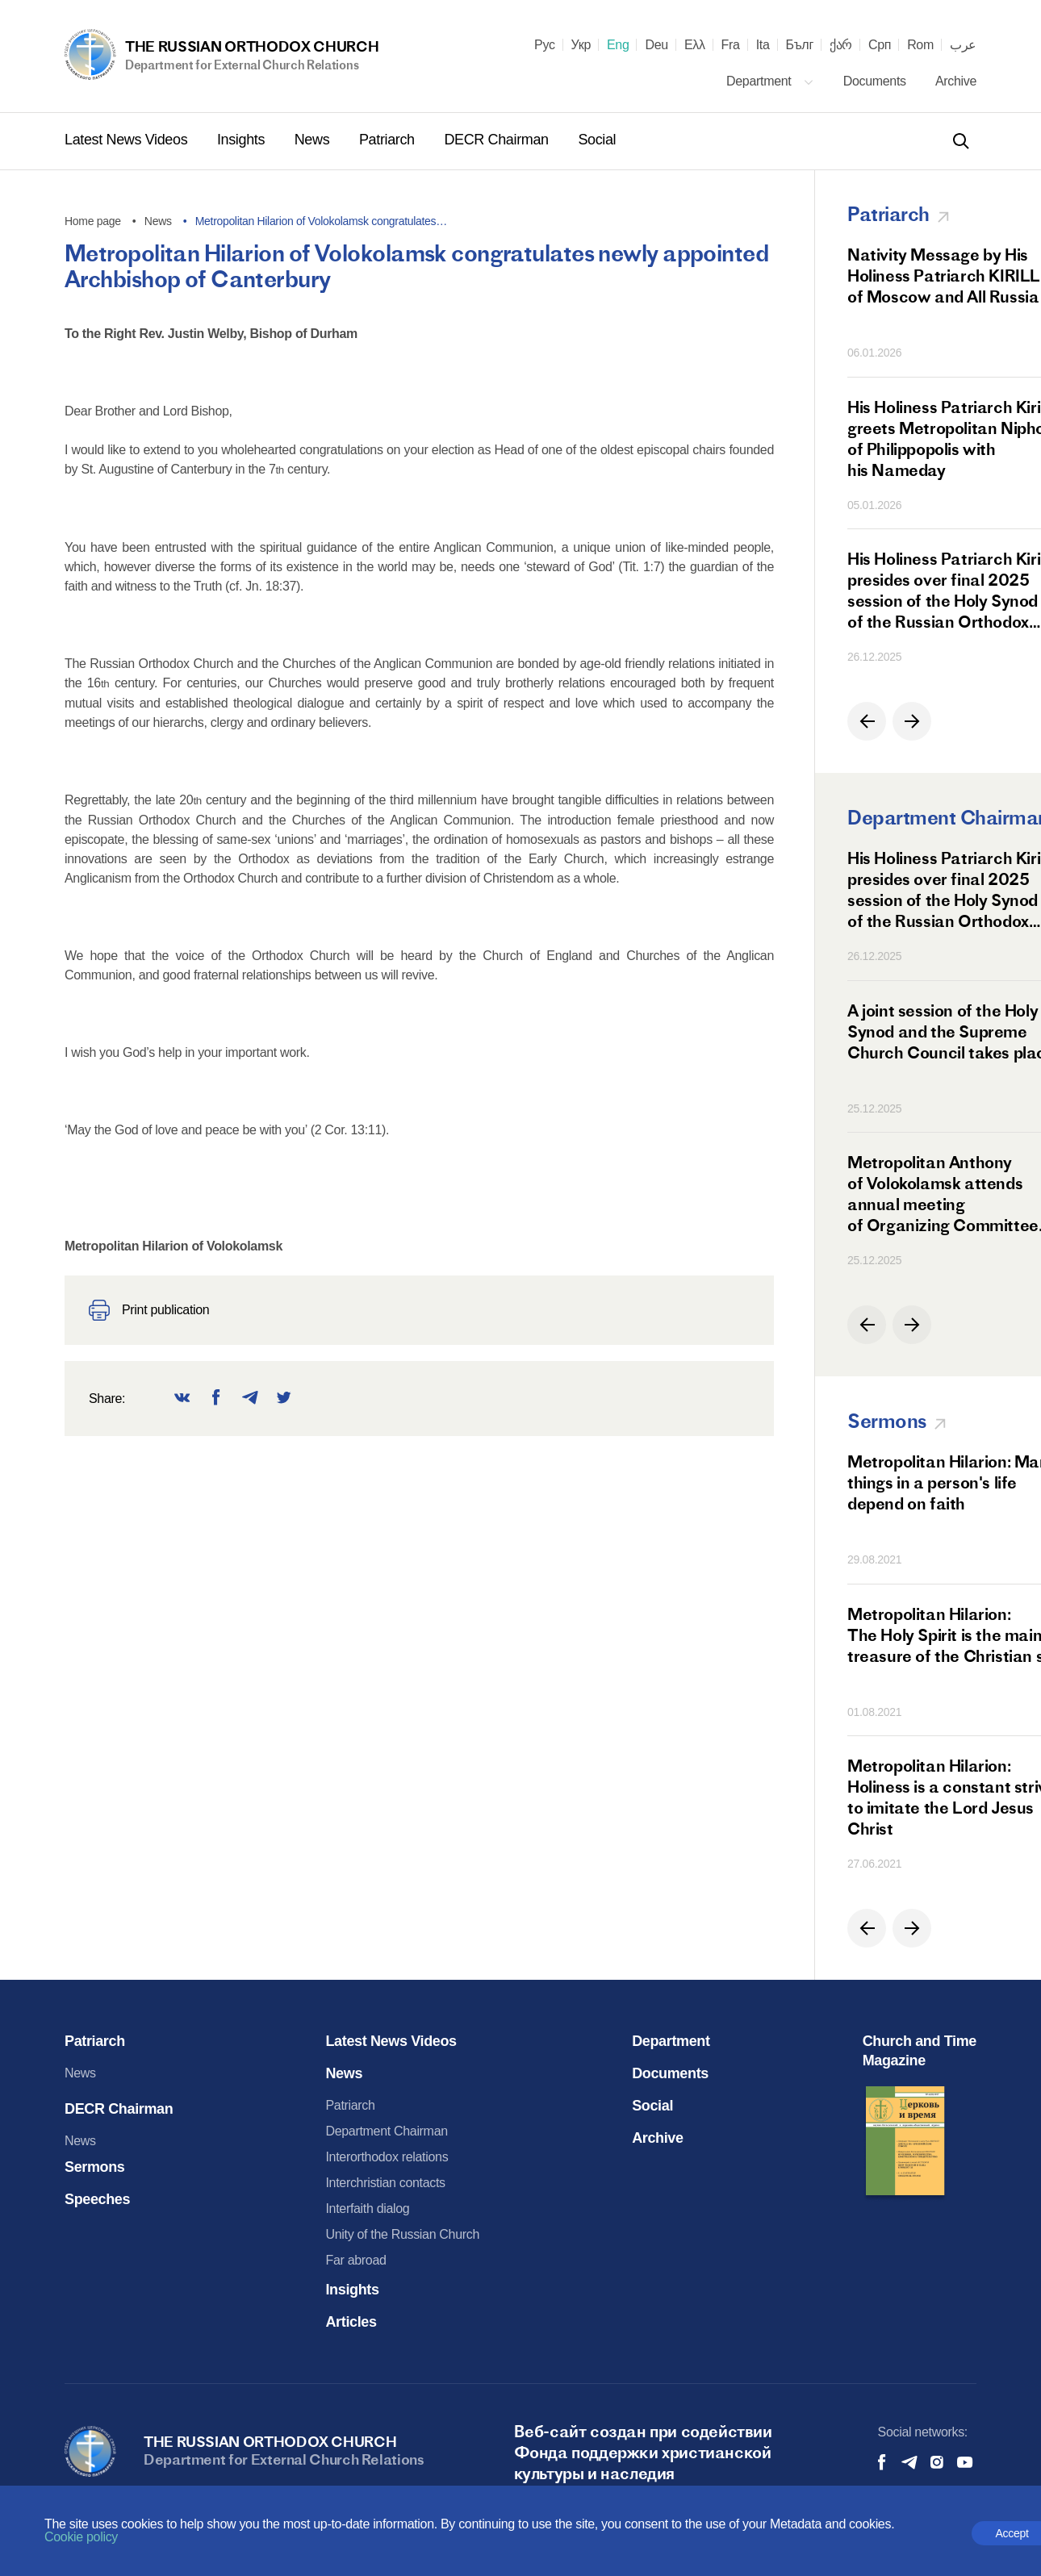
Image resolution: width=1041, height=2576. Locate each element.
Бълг (799, 45)
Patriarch (388, 140)
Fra (730, 45)
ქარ (841, 45)
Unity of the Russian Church (402, 2234)
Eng (618, 45)
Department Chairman (386, 2131)
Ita (763, 45)
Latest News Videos (128, 140)
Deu (656, 45)
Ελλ (694, 45)
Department (770, 81)
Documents (876, 81)
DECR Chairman (498, 140)
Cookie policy (81, 2537)
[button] (866, 721)
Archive (955, 81)
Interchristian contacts (385, 2183)
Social (597, 140)
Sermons (95, 2167)
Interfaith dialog (367, 2208)
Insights (243, 140)
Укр (581, 45)
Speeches (97, 2199)
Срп (879, 45)
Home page (93, 221)
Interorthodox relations (386, 2157)
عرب (963, 45)
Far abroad (355, 2260)
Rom (920, 45)
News (314, 140)
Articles (350, 2322)
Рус (544, 45)
